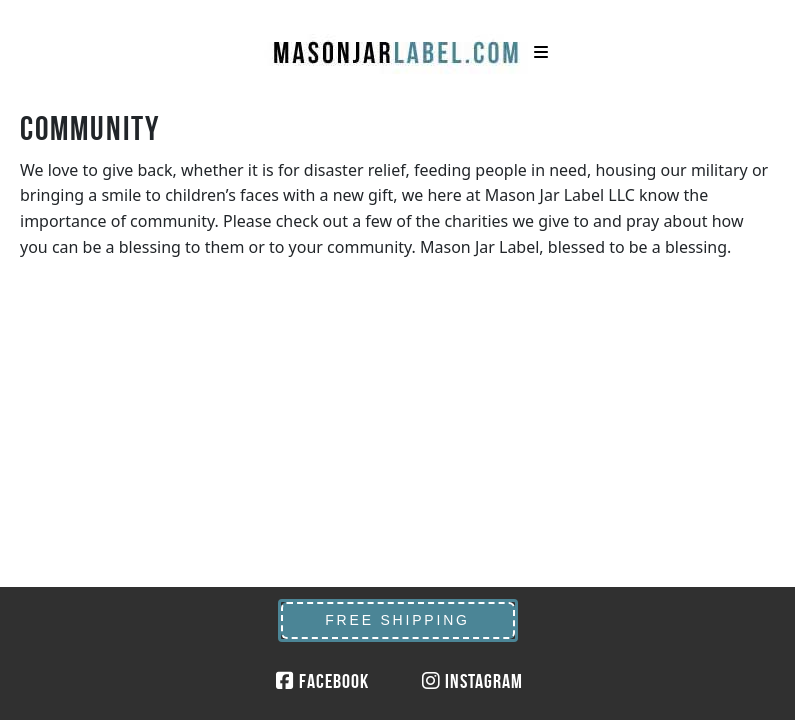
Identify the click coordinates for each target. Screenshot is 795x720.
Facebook (322, 681)
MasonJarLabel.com (398, 45)
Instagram (472, 681)
